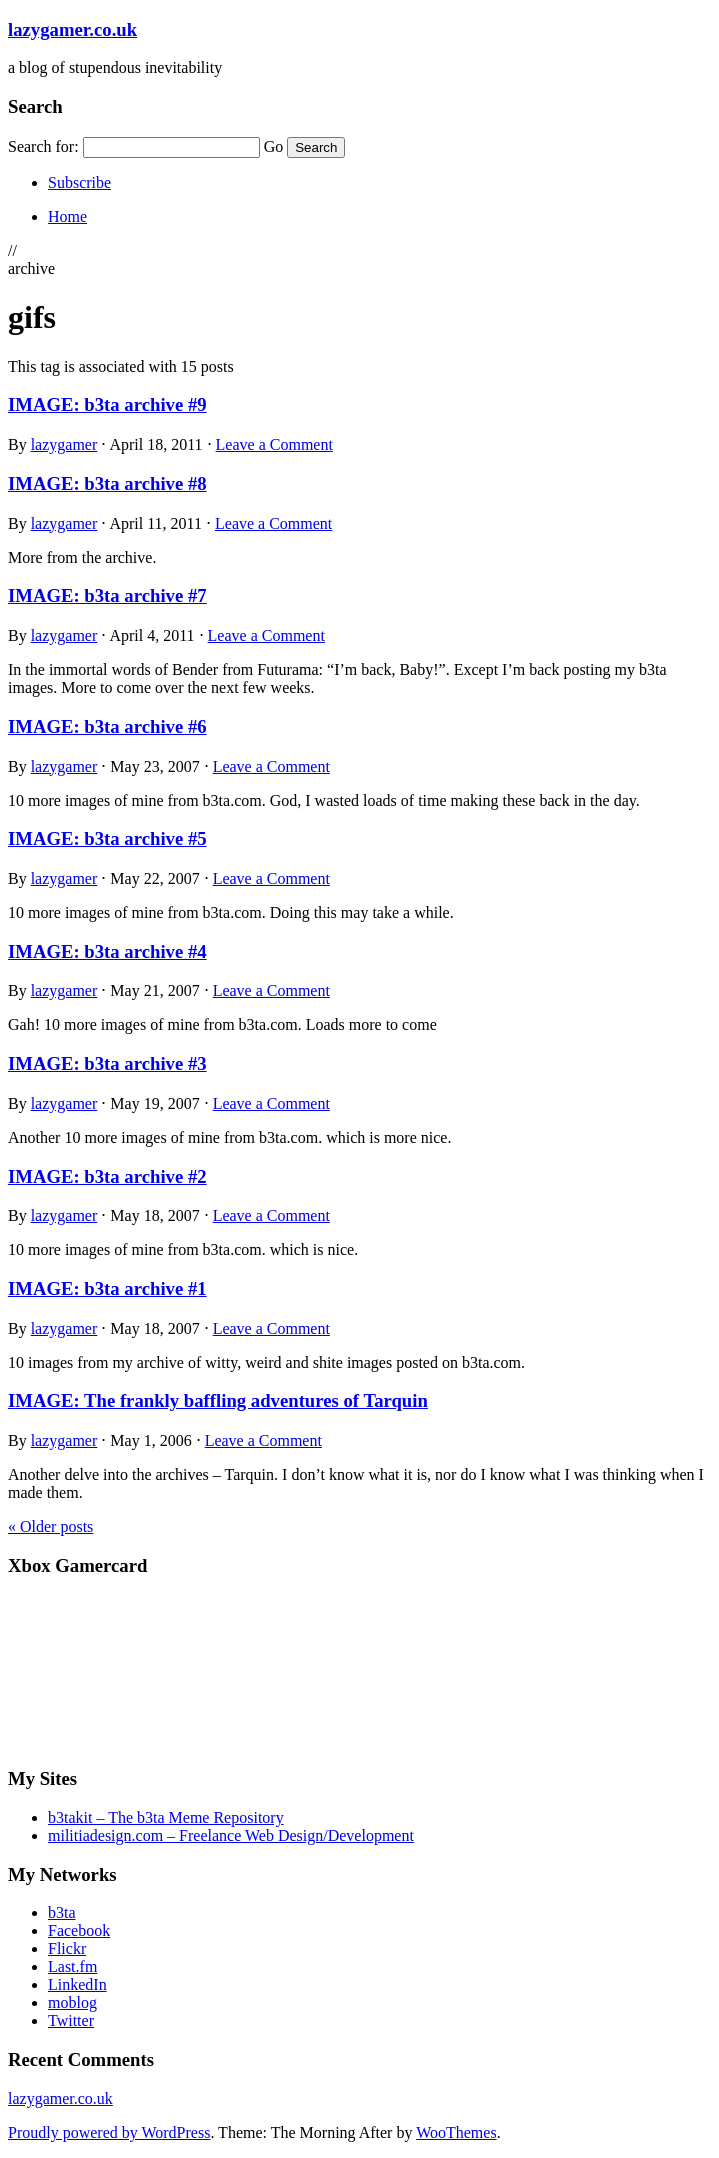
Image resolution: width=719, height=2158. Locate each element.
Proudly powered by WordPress (109, 2132)
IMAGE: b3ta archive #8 (107, 483)
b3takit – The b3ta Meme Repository (166, 1817)
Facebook (79, 1930)
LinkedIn (77, 1984)
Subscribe (79, 182)
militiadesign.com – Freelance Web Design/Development (231, 1835)
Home (67, 216)
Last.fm (72, 1966)
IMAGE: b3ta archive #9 (107, 404)
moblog (72, 2002)
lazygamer (64, 444)
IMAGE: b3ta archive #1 (107, 1288)
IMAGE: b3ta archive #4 (107, 951)
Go (274, 146)
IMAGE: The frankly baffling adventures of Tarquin (218, 1400)
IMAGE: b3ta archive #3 (107, 1063)
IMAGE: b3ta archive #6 (107, 726)
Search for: (43, 146)
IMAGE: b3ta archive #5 (107, 838)
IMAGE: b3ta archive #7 (107, 595)
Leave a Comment (274, 444)
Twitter (71, 2020)
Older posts (50, 1526)
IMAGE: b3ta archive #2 (107, 1176)
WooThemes (456, 2132)
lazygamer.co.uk (72, 29)
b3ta (62, 1912)
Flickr (67, 1948)
